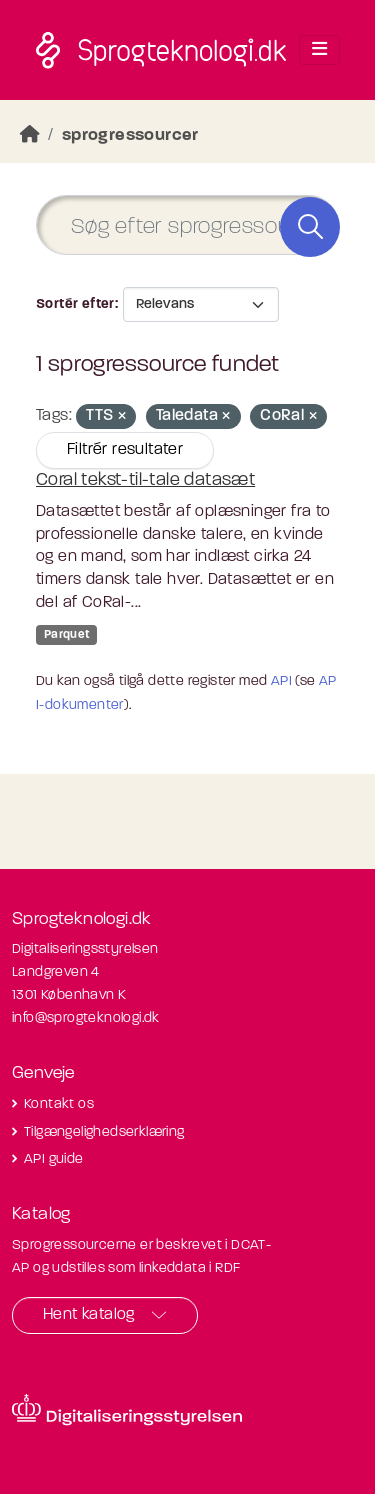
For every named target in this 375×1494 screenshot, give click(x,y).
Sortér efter (75, 304)
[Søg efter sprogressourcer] (187, 225)
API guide (54, 1159)
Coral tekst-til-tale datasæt (145, 480)
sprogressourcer (130, 135)
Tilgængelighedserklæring (104, 1132)
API (281, 681)
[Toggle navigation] (319, 50)
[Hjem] (30, 135)
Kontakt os (59, 1104)
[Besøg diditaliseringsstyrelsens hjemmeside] (127, 1410)
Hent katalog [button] (89, 1315)
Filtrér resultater (125, 450)
